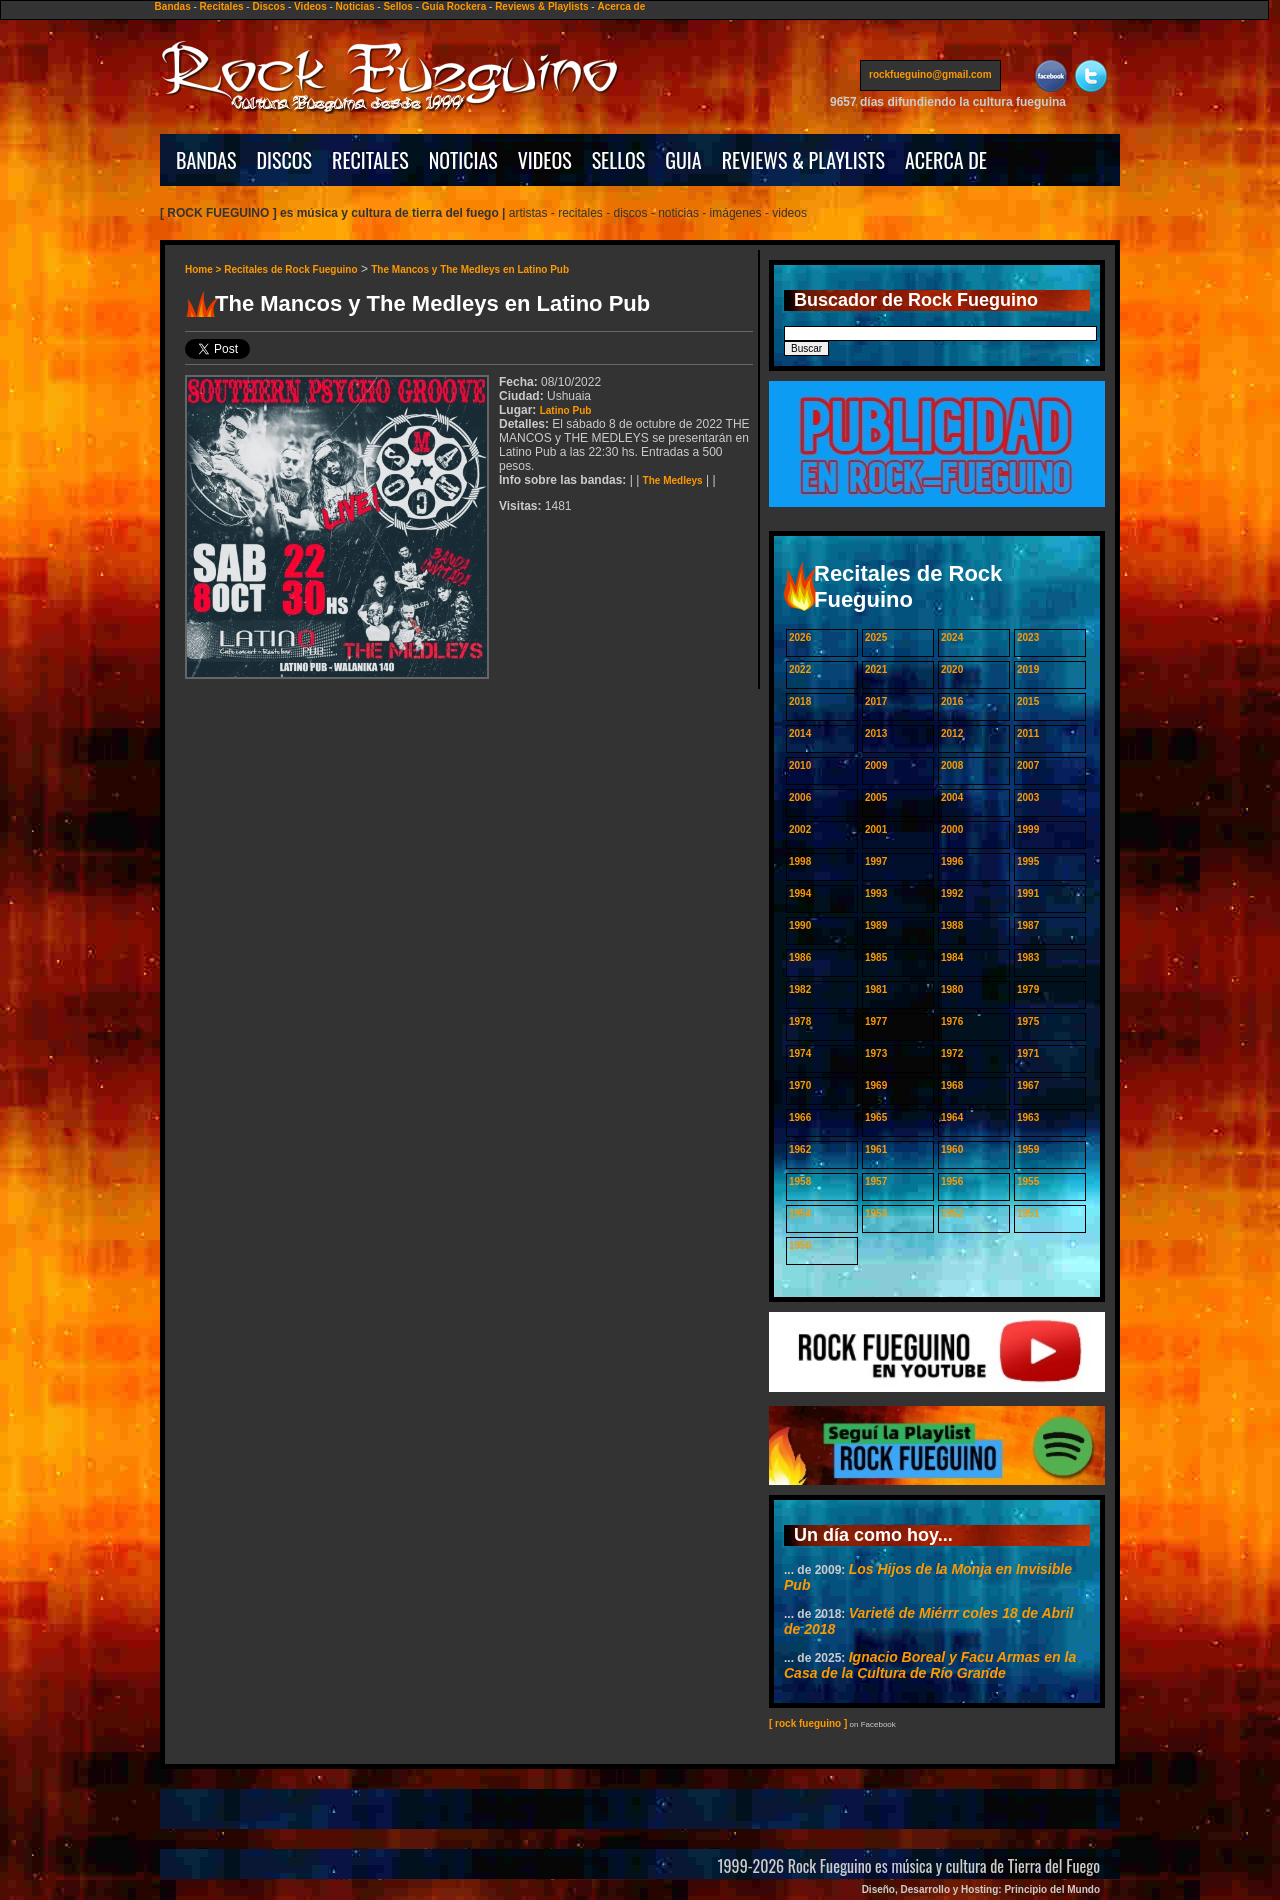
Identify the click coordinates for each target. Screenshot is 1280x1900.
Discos (268, 6)
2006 (800, 797)
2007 (1028, 765)
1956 (952, 1181)
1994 (800, 893)
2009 (876, 765)
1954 (800, 1213)
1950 (800, 1245)
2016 (952, 701)
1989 (876, 925)
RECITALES (370, 160)
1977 (876, 1021)
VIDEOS (545, 160)
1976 (952, 1021)
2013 (876, 733)
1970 (800, 1085)
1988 (952, 925)
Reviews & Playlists (541, 6)
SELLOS (619, 160)
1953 (876, 1213)
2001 (876, 829)
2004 (952, 797)
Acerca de (621, 6)
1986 (800, 957)
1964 (952, 1117)
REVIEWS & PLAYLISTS (803, 160)
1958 (800, 1181)
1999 (1028, 829)
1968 (952, 1085)
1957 (876, 1181)
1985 (876, 957)
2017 (876, 701)
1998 (800, 861)
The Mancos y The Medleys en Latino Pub (470, 269)
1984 (952, 957)
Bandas (173, 6)
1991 (1028, 893)
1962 (800, 1149)
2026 (800, 637)
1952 (952, 1213)
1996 (952, 861)
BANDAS (206, 160)
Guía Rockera (454, 6)
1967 (1028, 1085)
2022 (800, 669)
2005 (876, 797)
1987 (1028, 925)
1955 (1028, 1181)
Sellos (397, 6)
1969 (876, 1085)
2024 (952, 637)
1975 (1028, 1021)
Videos (310, 6)
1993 (876, 893)
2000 (952, 829)
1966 (800, 1117)
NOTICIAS (463, 160)
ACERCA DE (946, 160)
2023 (1028, 637)
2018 (800, 701)
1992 (952, 893)
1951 (1028, 1213)
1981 (876, 989)
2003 (1028, 797)
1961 (876, 1149)
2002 (800, 829)
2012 (952, 733)
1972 (952, 1053)
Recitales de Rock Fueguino (290, 269)
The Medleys (673, 480)
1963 (1028, 1117)
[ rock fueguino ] (808, 1723)
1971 (1028, 1053)
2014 (800, 733)
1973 (876, 1053)
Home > (204, 269)
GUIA (683, 160)
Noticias (355, 6)
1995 (1028, 861)
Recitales (222, 6)
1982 (800, 989)
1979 (1028, 989)
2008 (952, 765)
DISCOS (285, 160)
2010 (800, 765)
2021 (876, 669)
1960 (952, 1149)
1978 (800, 1021)
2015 (1028, 701)
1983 (1028, 957)
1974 (800, 1053)
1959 (1028, 1149)
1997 (876, 861)
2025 (876, 637)
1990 (800, 925)
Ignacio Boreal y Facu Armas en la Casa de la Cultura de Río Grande (930, 1665)
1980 (952, 989)
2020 (952, 669)
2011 (1028, 733)
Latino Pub (566, 410)
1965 (876, 1117)
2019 (1028, 669)
